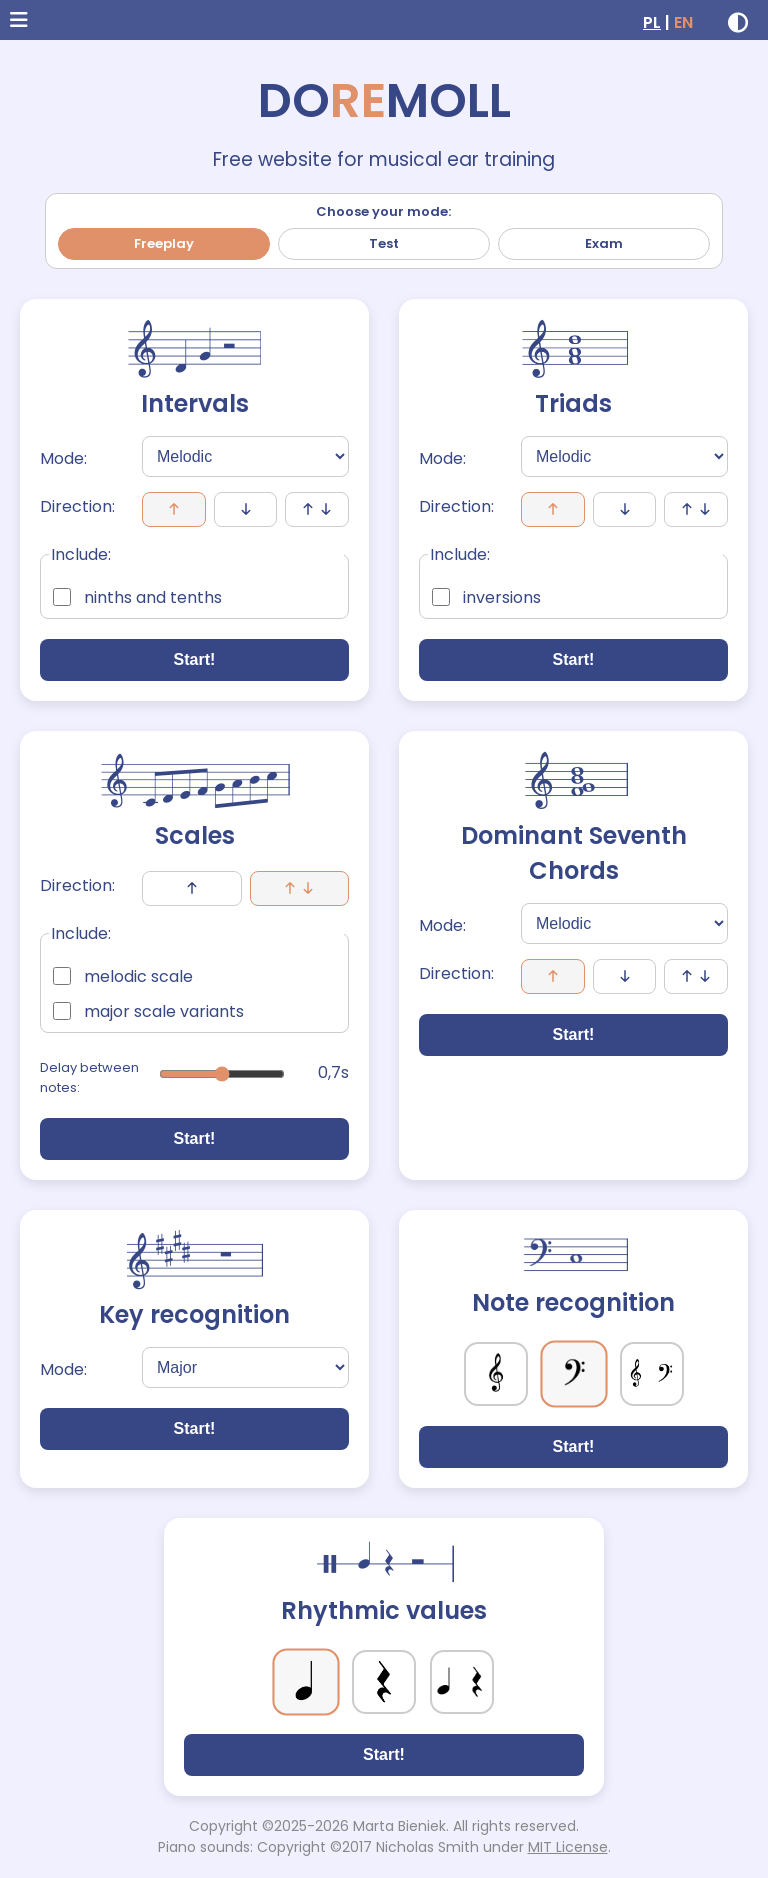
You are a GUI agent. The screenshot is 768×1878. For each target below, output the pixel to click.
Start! (195, 659)
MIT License (568, 1847)
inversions (486, 597)
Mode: (63, 458)
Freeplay (164, 243)
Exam (604, 243)
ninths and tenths (137, 597)
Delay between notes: (89, 1077)
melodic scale (123, 976)
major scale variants (148, 1011)
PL (652, 22)
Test (384, 243)
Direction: (77, 506)
